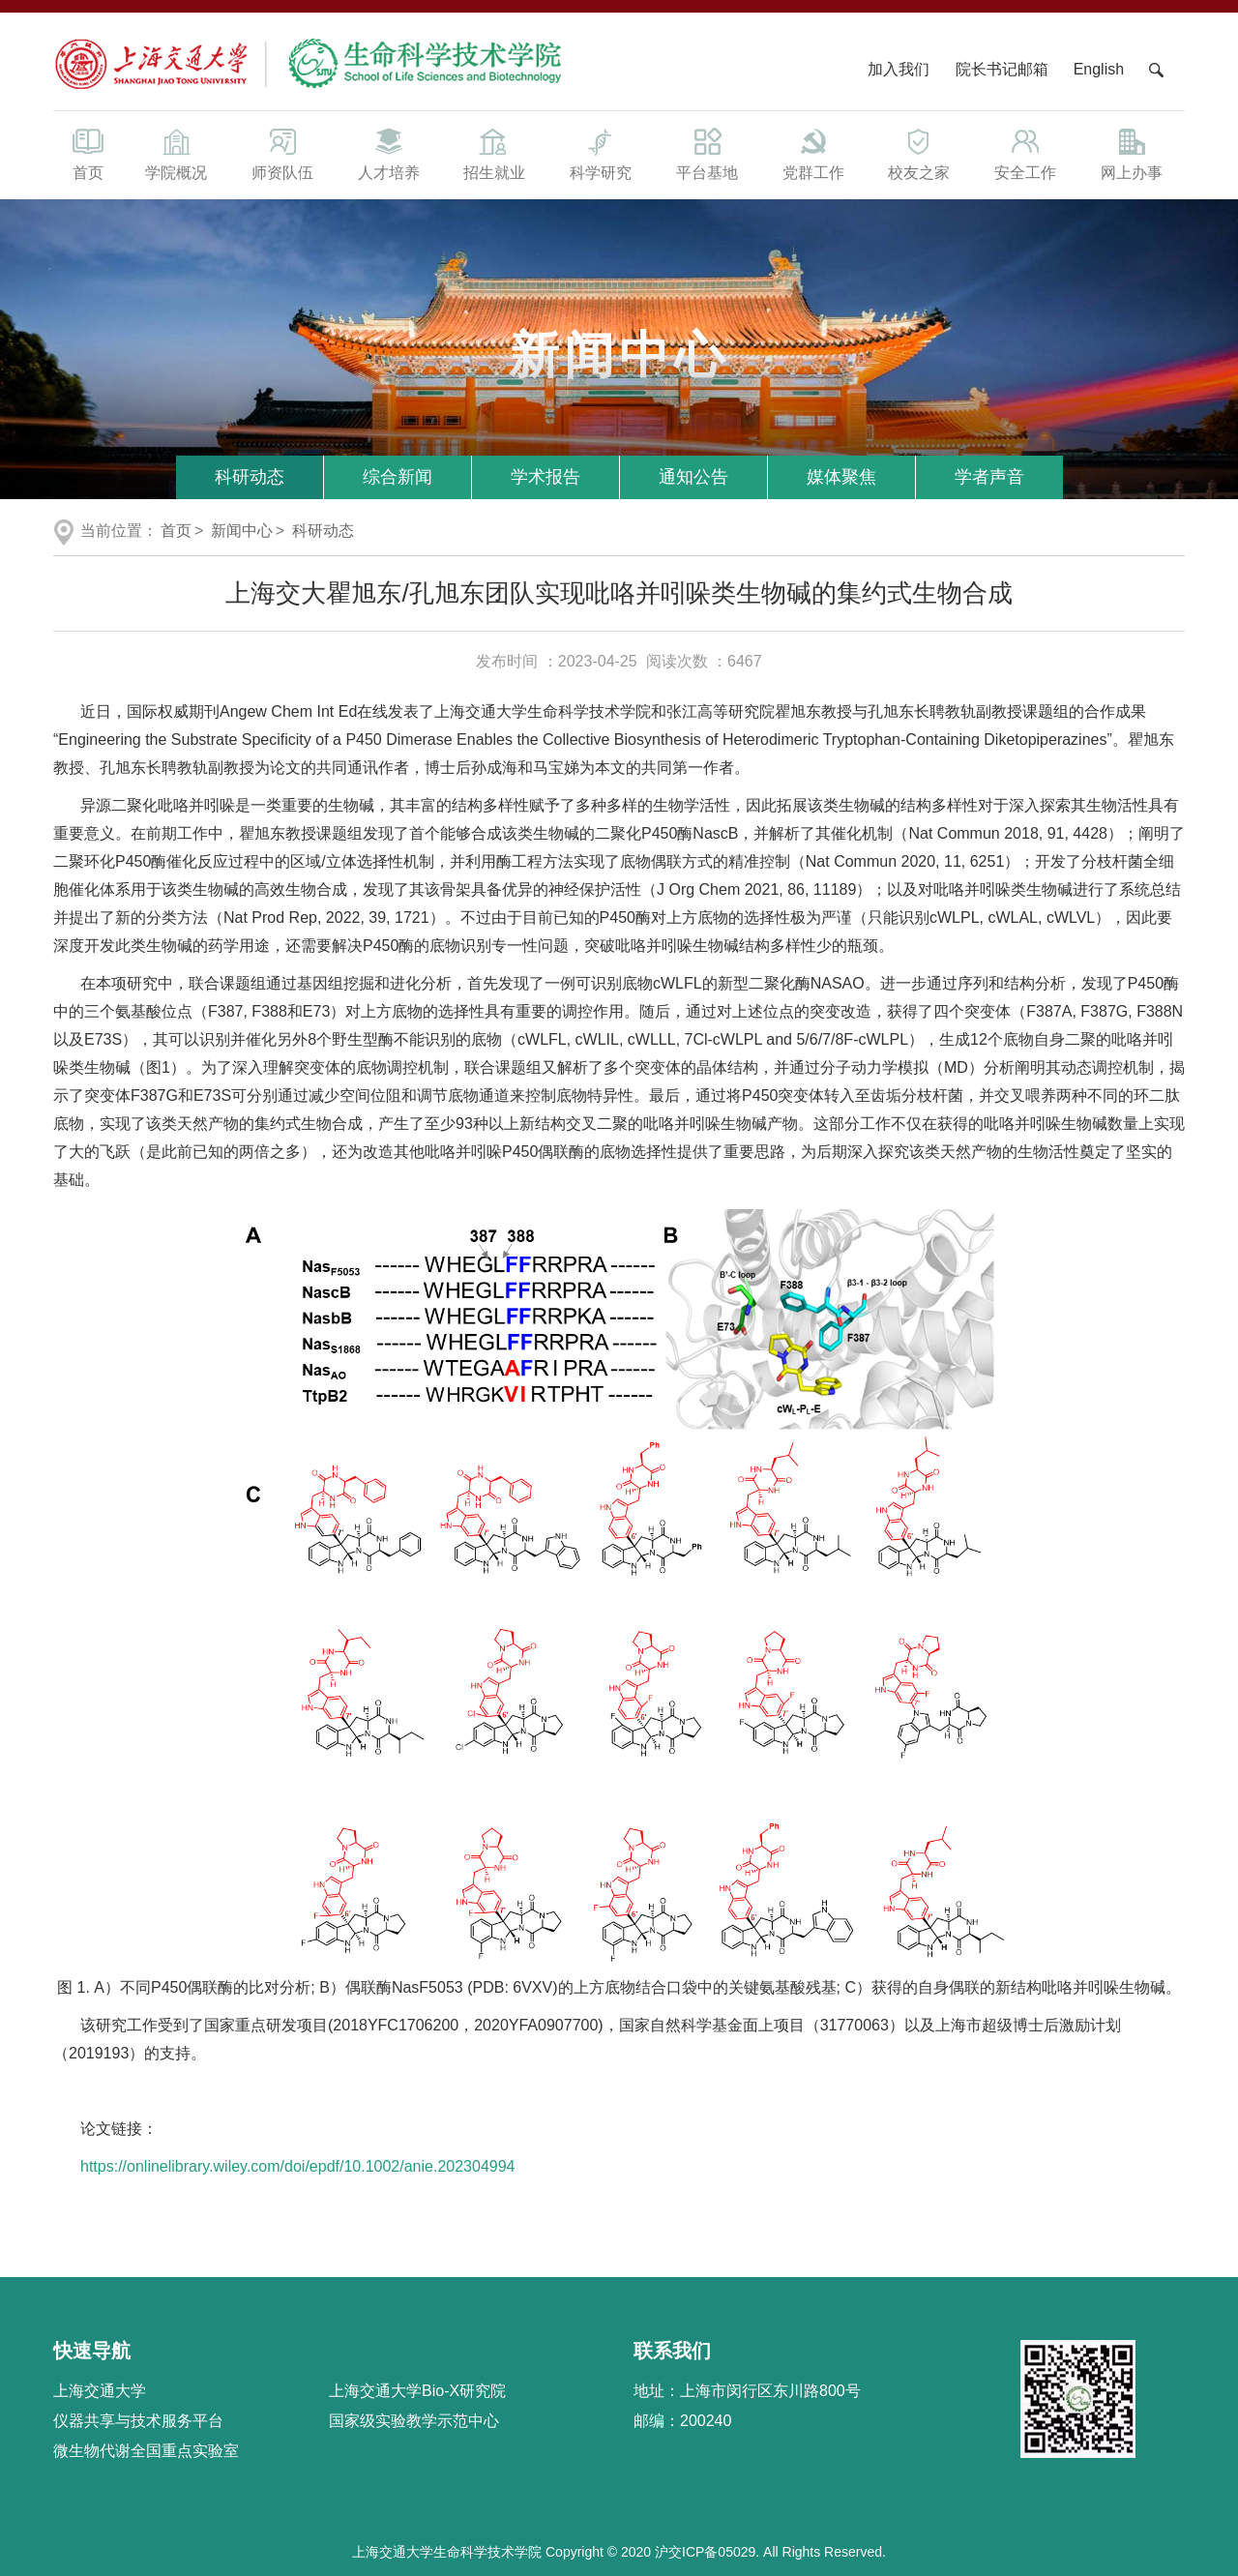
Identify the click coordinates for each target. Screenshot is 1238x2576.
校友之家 (920, 153)
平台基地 (707, 153)
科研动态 (249, 477)
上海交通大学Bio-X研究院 (417, 2391)
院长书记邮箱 (1002, 69)
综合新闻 (397, 477)
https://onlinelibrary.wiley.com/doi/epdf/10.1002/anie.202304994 (297, 2166)
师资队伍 (282, 153)
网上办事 (1131, 153)
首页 (88, 153)
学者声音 (989, 477)
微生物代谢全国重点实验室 (146, 2451)
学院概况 (176, 153)
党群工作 (813, 153)
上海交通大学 (99, 2391)
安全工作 (1025, 153)
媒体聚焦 (841, 477)
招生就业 (494, 153)
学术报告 (545, 477)
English (1099, 69)
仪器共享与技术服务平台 (138, 2421)
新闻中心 (242, 530)
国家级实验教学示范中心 (414, 2421)
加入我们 (900, 69)
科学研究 (600, 153)
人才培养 (389, 153)
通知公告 (693, 477)
